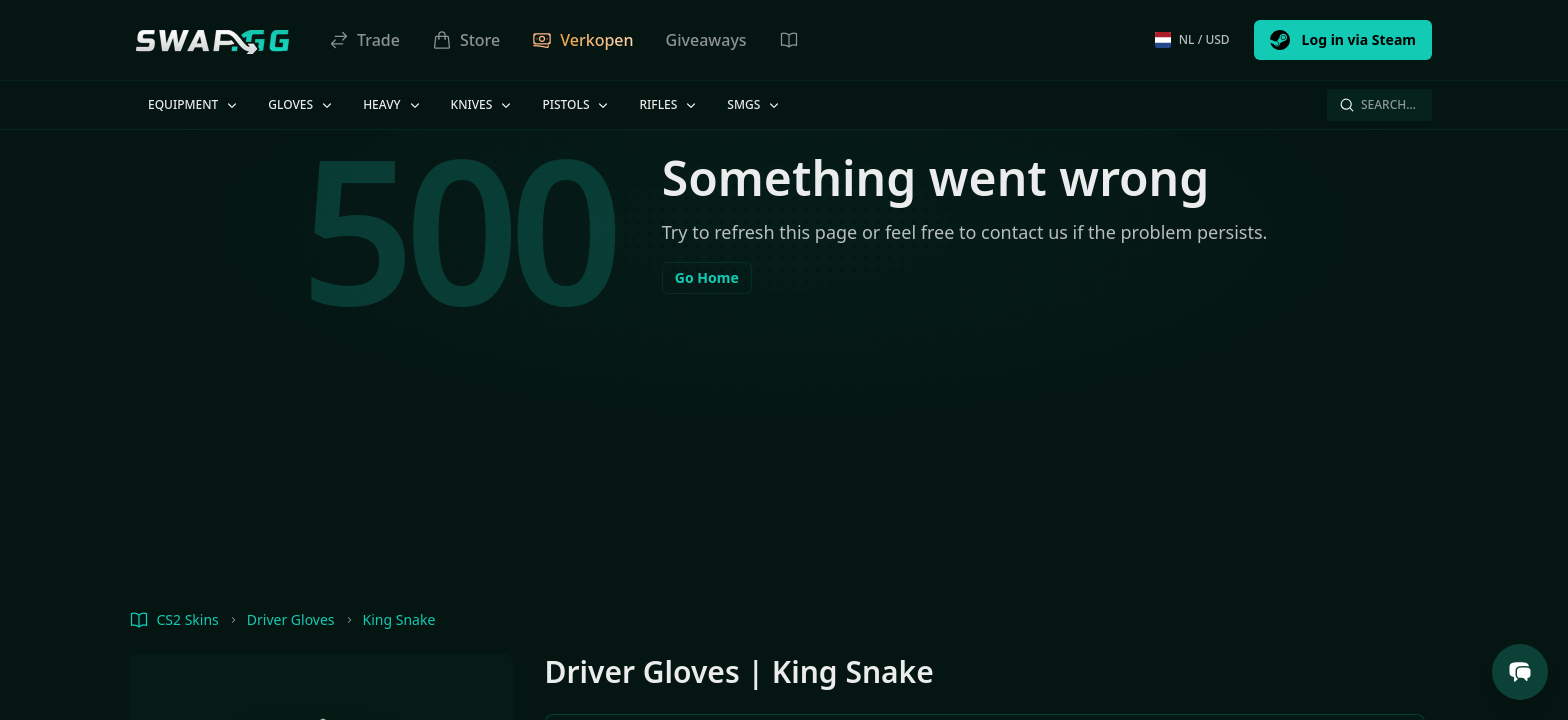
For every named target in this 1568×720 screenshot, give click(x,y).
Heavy (392, 104)
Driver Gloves (291, 619)
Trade (364, 40)
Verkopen (582, 40)
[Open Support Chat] (1520, 672)
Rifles (669, 104)
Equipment (194, 104)
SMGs (754, 104)
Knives (483, 104)
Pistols (576, 104)
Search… (1377, 104)
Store (466, 40)
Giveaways (706, 40)
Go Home (707, 277)
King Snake (399, 619)
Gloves (301, 104)
